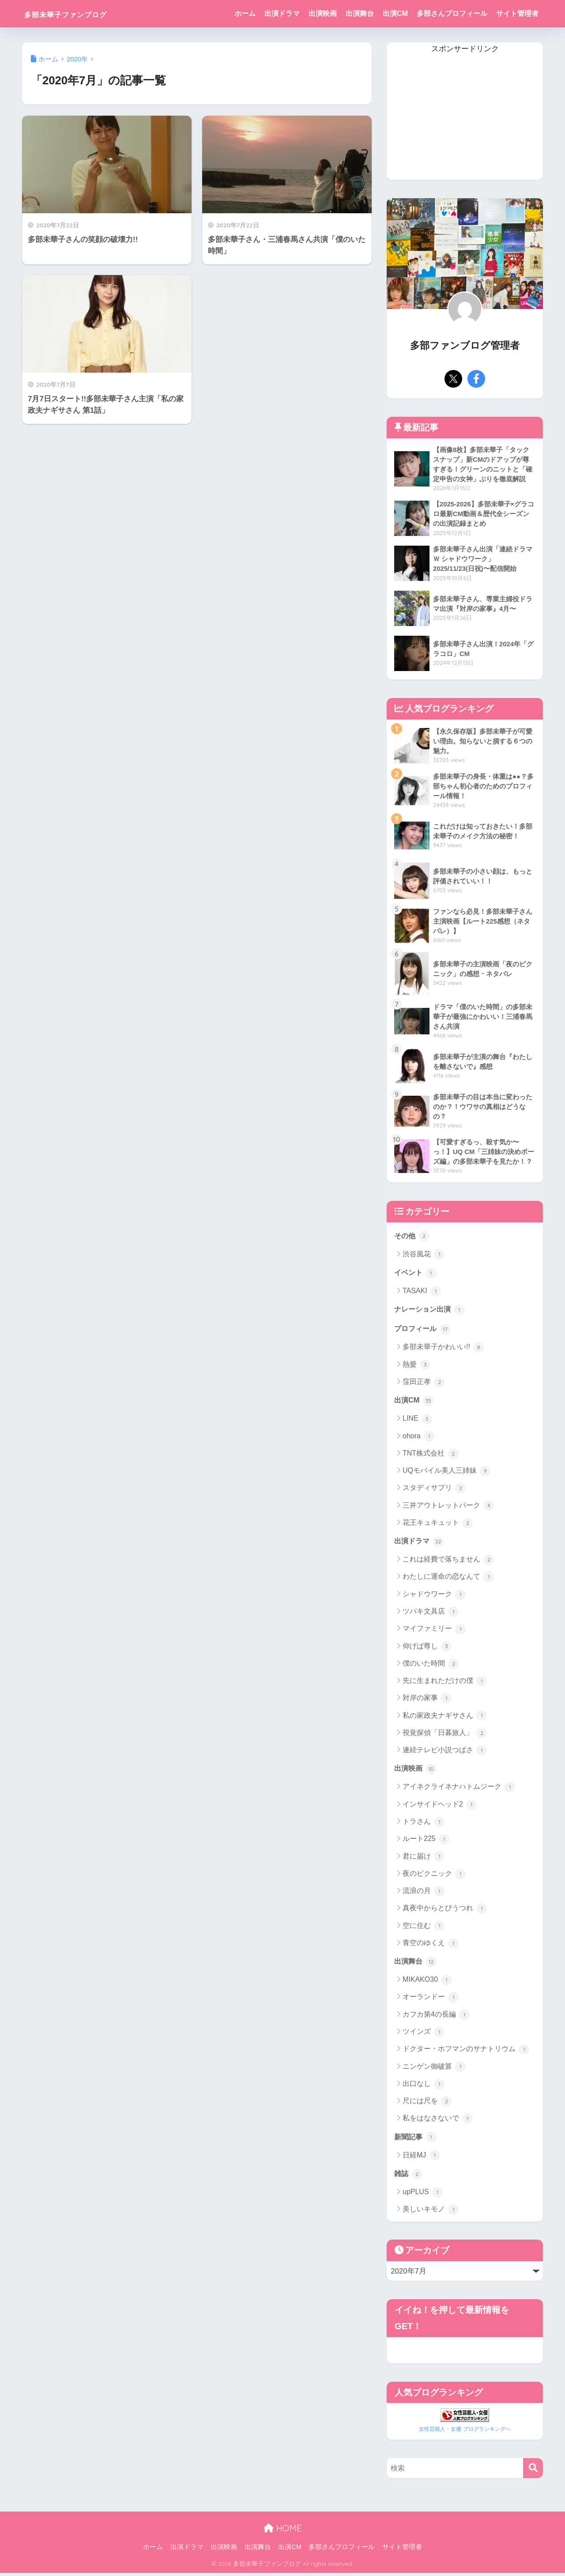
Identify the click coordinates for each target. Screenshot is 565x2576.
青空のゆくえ (431, 1946)
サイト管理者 (517, 13)
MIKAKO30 (427, 1983)
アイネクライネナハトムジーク (459, 1789)
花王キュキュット (438, 1525)
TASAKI (422, 1292)
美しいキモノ (431, 2213)
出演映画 (323, 13)
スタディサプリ (434, 1490)
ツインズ (423, 2035)
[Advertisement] (465, 118)
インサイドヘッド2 (440, 1807)
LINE (417, 1421)
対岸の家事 (427, 1701)
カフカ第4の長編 (436, 2017)
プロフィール (423, 1330)
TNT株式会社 (431, 1456)
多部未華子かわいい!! (443, 1349)
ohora (418, 1438)
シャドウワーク (434, 1597)
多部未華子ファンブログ (83, 13)
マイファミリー (434, 1631)
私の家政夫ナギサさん (445, 1718)
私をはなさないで (438, 2121)
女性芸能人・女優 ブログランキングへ (464, 2432)
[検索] (533, 2471)
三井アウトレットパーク (448, 1507)
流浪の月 (423, 1894)
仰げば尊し (427, 1649)
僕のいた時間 (431, 1666)
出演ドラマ (282, 13)
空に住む (423, 1929)
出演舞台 (360, 13)
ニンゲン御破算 (434, 2069)
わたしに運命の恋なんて (448, 1579)
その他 (412, 1236)
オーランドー (431, 2000)
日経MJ (421, 2159)
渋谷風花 (423, 1255)
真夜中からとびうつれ (445, 1911)
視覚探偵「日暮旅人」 (445, 1735)
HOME (282, 2531)
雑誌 (408, 2177)
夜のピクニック (434, 1876)
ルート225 (426, 1842)
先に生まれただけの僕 (445, 1683)
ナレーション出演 (431, 1310)
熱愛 (416, 1367)
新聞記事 (416, 2140)
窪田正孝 (423, 1384)
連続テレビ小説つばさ (445, 1752)
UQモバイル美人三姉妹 (446, 1473)
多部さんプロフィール (452, 13)
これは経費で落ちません (448, 1562)
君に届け (423, 1859)
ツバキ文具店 (431, 1614)
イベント (416, 1273)
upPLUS (423, 2196)
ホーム (245, 13)
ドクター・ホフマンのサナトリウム (466, 2052)
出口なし (423, 2087)
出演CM (395, 13)
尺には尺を (427, 2104)
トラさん (423, 1824)
